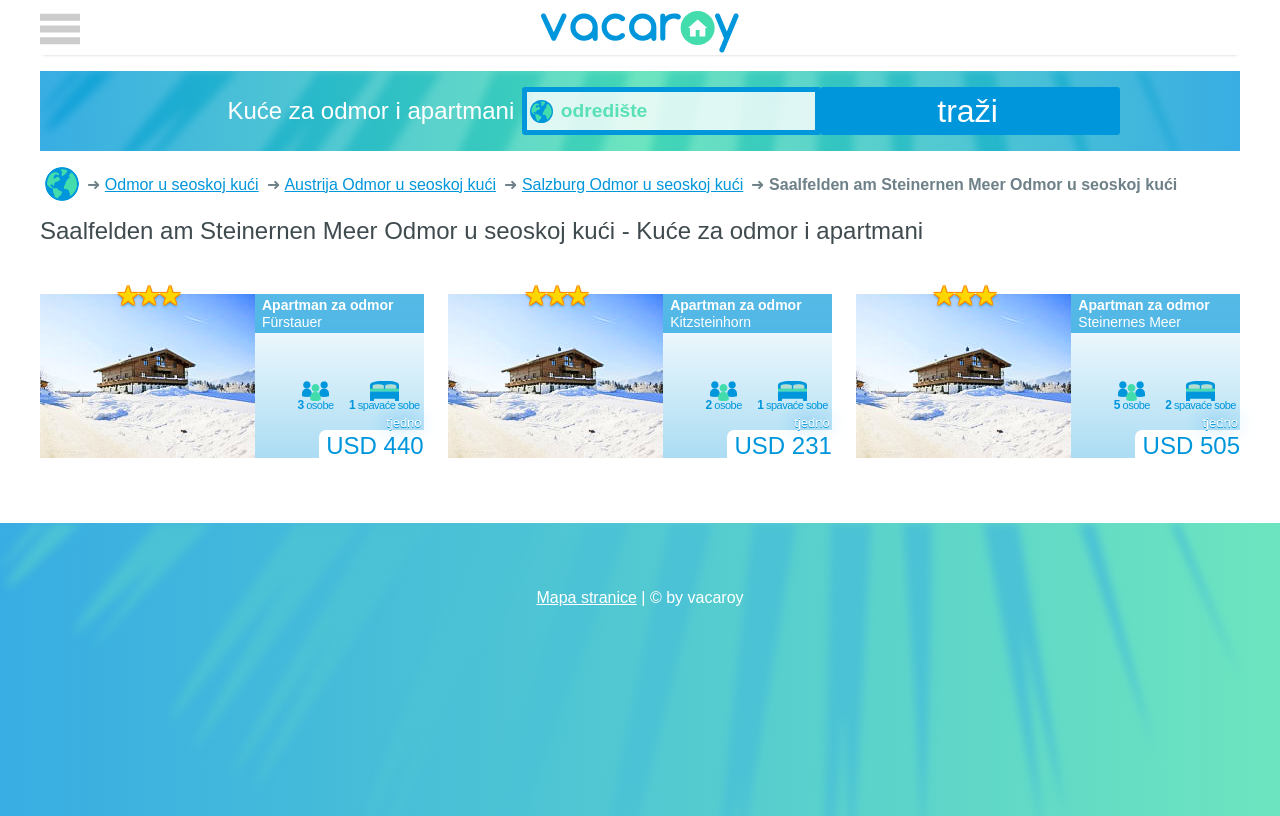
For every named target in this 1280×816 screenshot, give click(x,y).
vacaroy (640, 35)
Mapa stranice (586, 597)
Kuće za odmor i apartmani (62, 184)
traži (967, 111)
